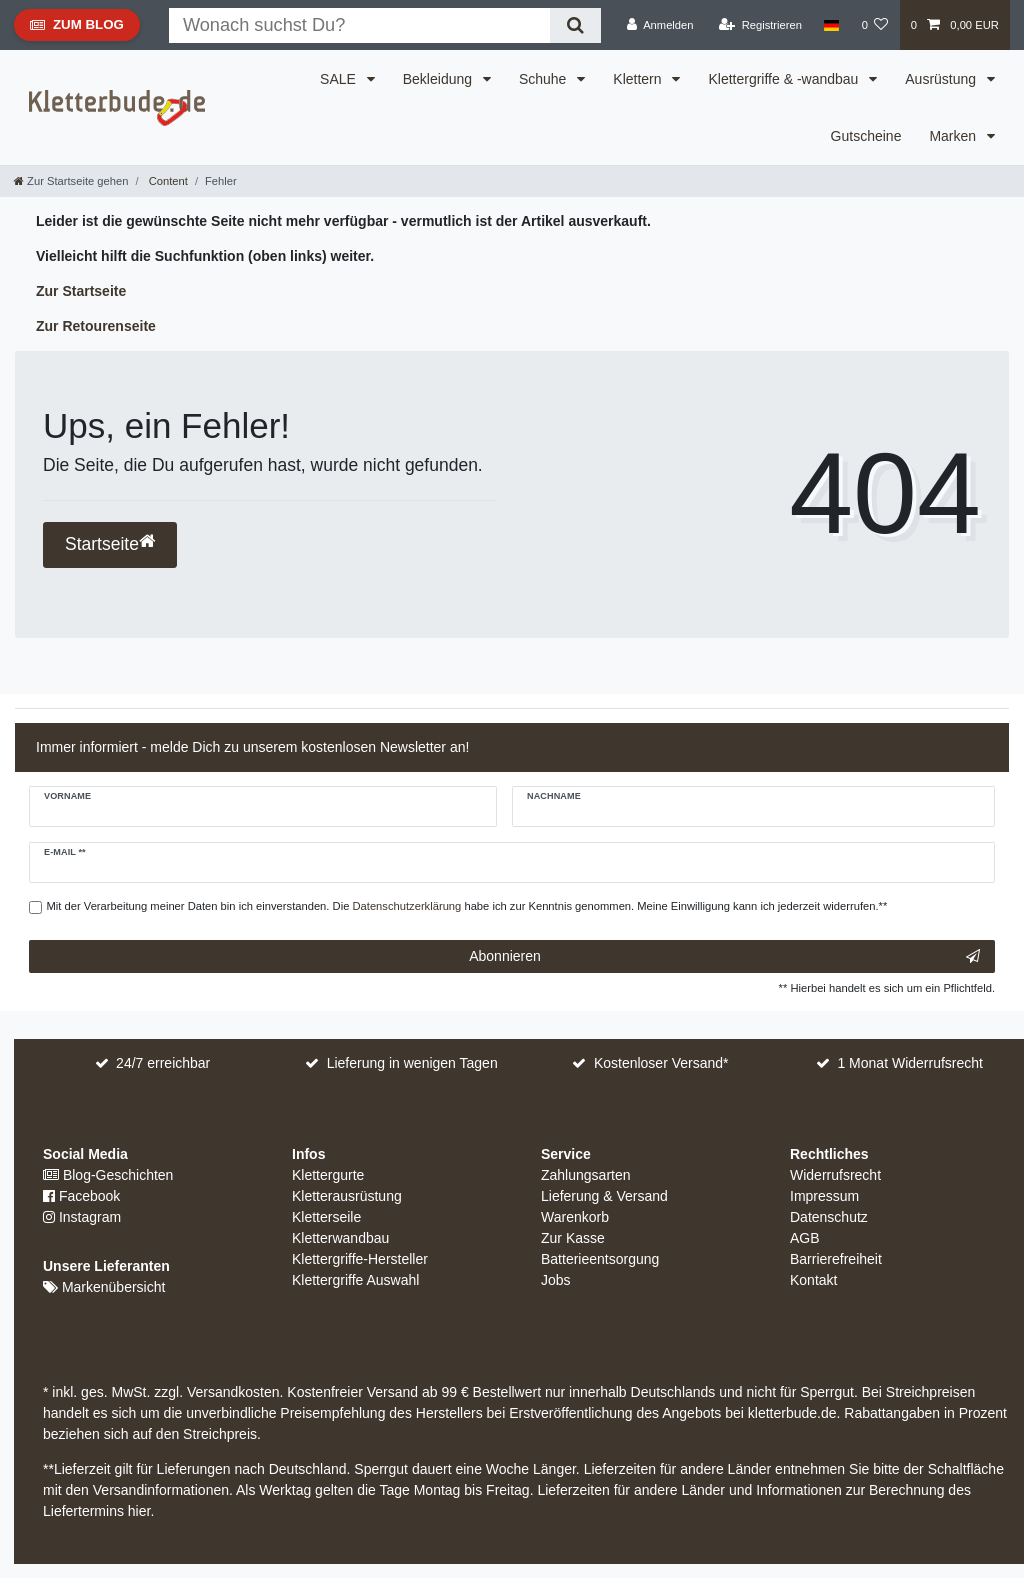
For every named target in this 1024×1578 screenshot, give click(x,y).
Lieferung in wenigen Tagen (412, 1063)
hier (139, 1511)
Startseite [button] (110, 543)
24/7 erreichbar (163, 1063)
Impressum (824, 1196)
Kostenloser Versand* (661, 1063)
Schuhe (544, 79)
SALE (340, 79)
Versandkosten (231, 1392)
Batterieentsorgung (600, 1259)
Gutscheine (866, 136)
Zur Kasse (573, 1238)
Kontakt (813, 1280)
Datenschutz (829, 1217)
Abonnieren (724, 957)
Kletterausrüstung (347, 1196)
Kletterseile (326, 1217)
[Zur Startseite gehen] (71, 181)
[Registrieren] (760, 25)
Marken (954, 136)
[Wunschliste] (874, 25)
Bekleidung (439, 79)
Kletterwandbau (340, 1238)
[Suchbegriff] (359, 25)
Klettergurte (328, 1175)
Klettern (639, 79)
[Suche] (575, 25)
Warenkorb (575, 1217)
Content (167, 181)
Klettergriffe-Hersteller (360, 1259)
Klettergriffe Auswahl (355, 1280)
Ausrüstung (942, 79)
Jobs (556, 1280)
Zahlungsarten (586, 1175)
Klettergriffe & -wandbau (785, 79)
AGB (805, 1238)
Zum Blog (76, 29)
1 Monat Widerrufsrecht (910, 1063)
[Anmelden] (660, 25)
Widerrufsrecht (835, 1175)
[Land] (831, 25)
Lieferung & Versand (604, 1196)
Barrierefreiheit (836, 1259)
